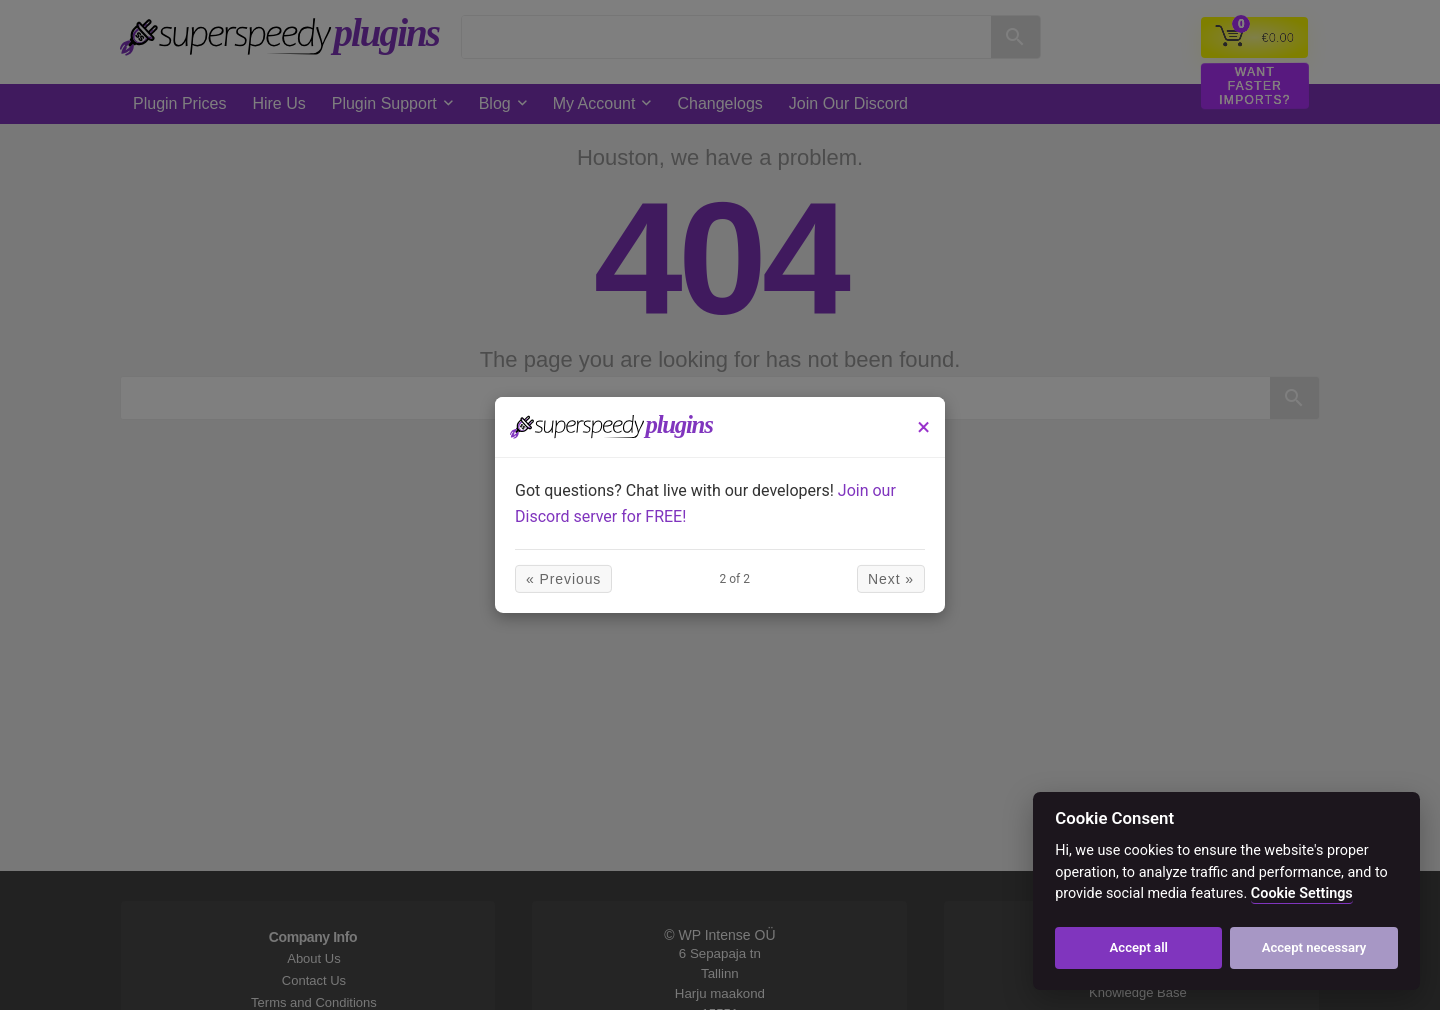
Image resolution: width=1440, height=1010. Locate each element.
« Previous (563, 579)
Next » (891, 579)
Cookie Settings (1302, 893)
